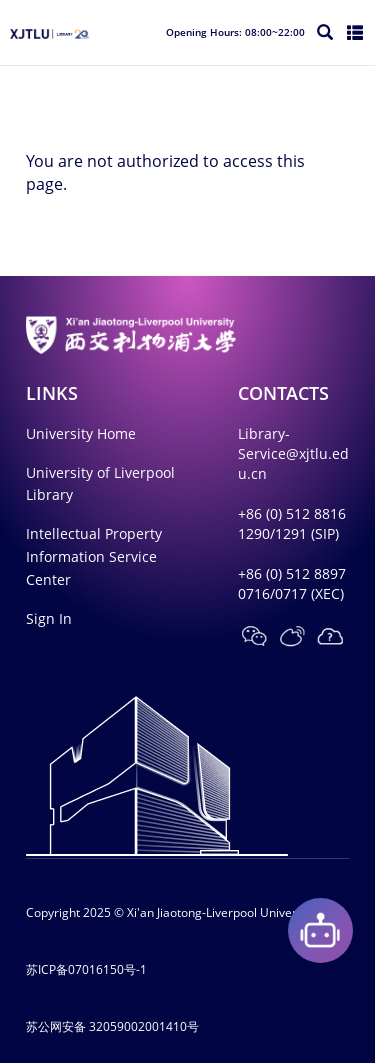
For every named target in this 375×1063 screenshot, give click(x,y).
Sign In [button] (49, 618)
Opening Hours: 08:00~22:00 (235, 32)
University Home (81, 433)
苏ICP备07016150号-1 (86, 969)
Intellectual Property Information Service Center (94, 556)
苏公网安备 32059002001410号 (112, 1026)
